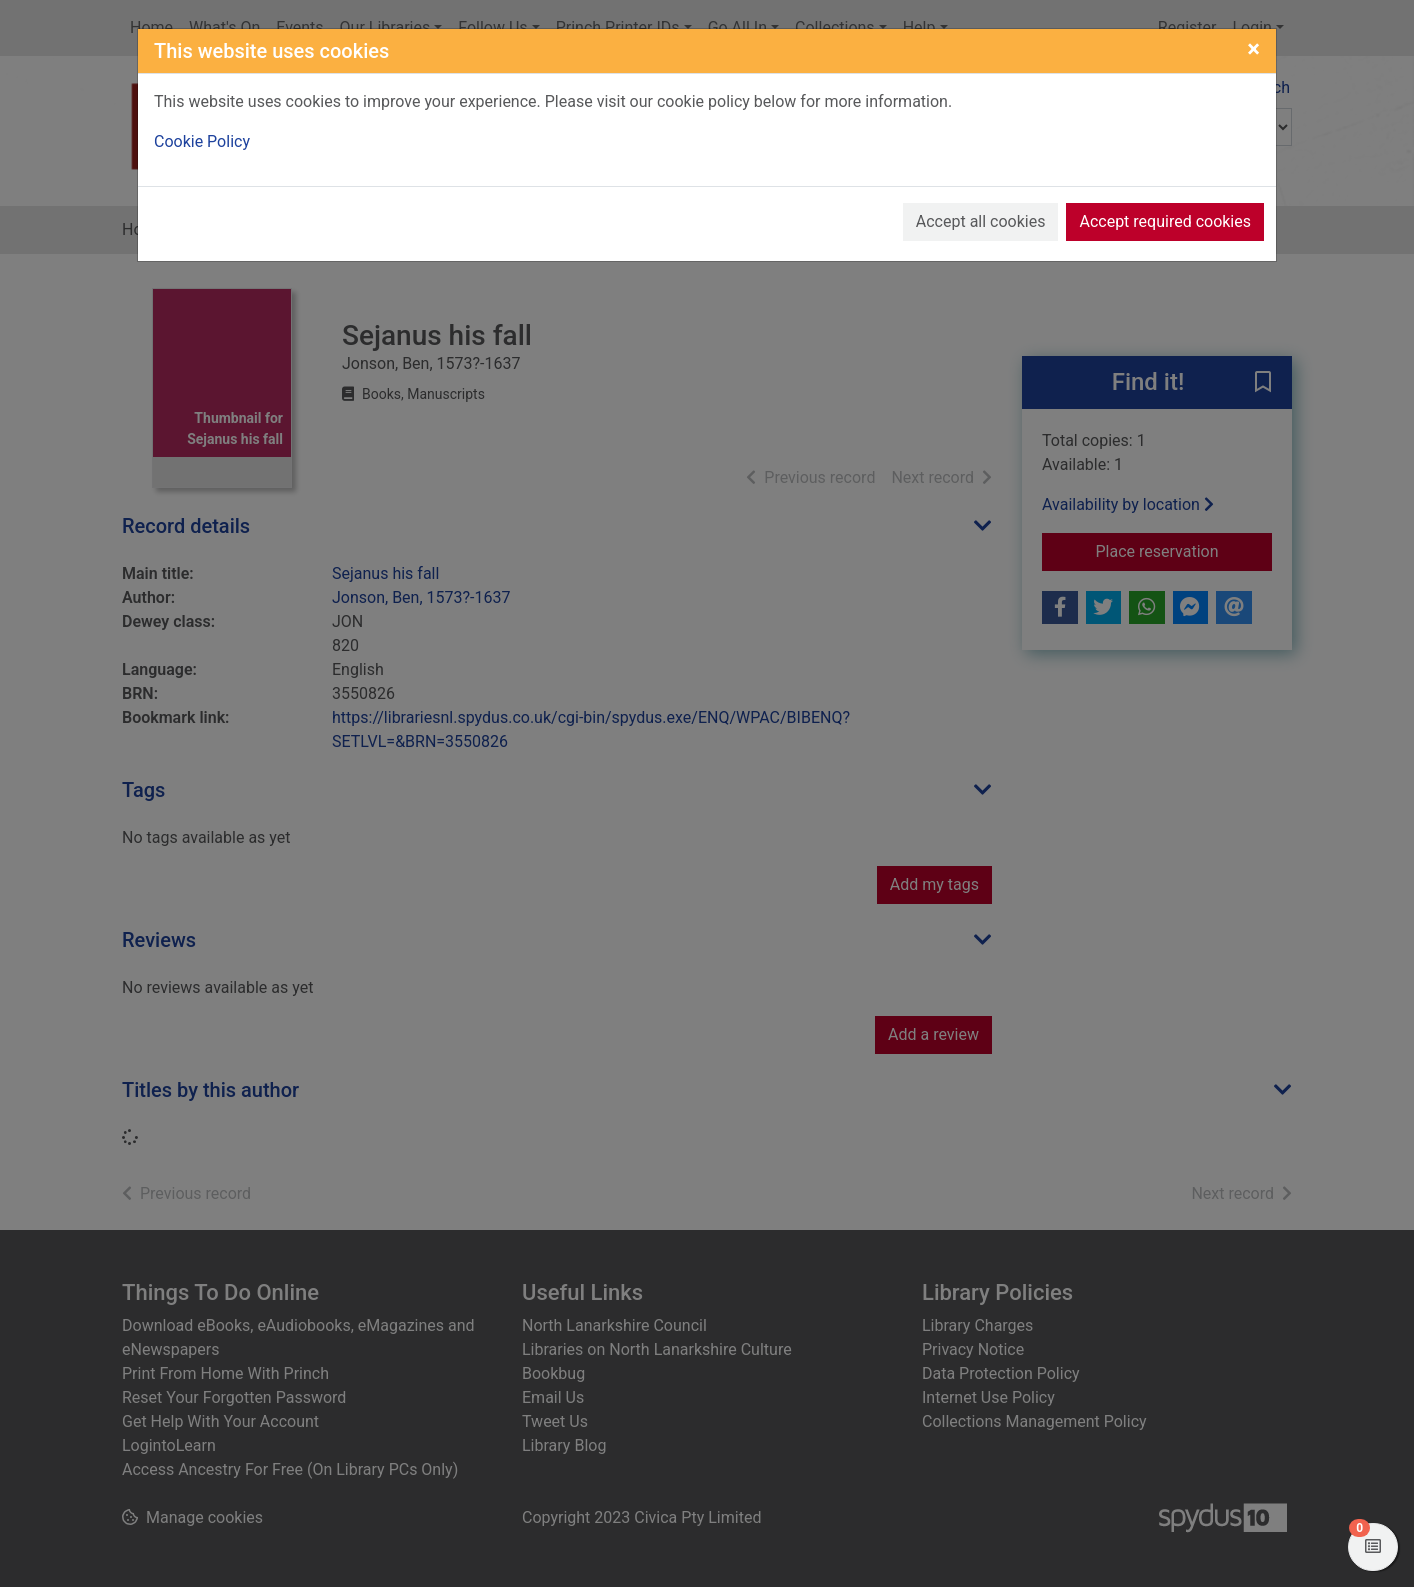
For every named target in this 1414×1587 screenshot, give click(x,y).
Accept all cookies (981, 221)
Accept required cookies (1165, 221)
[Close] (1253, 49)
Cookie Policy (202, 141)
